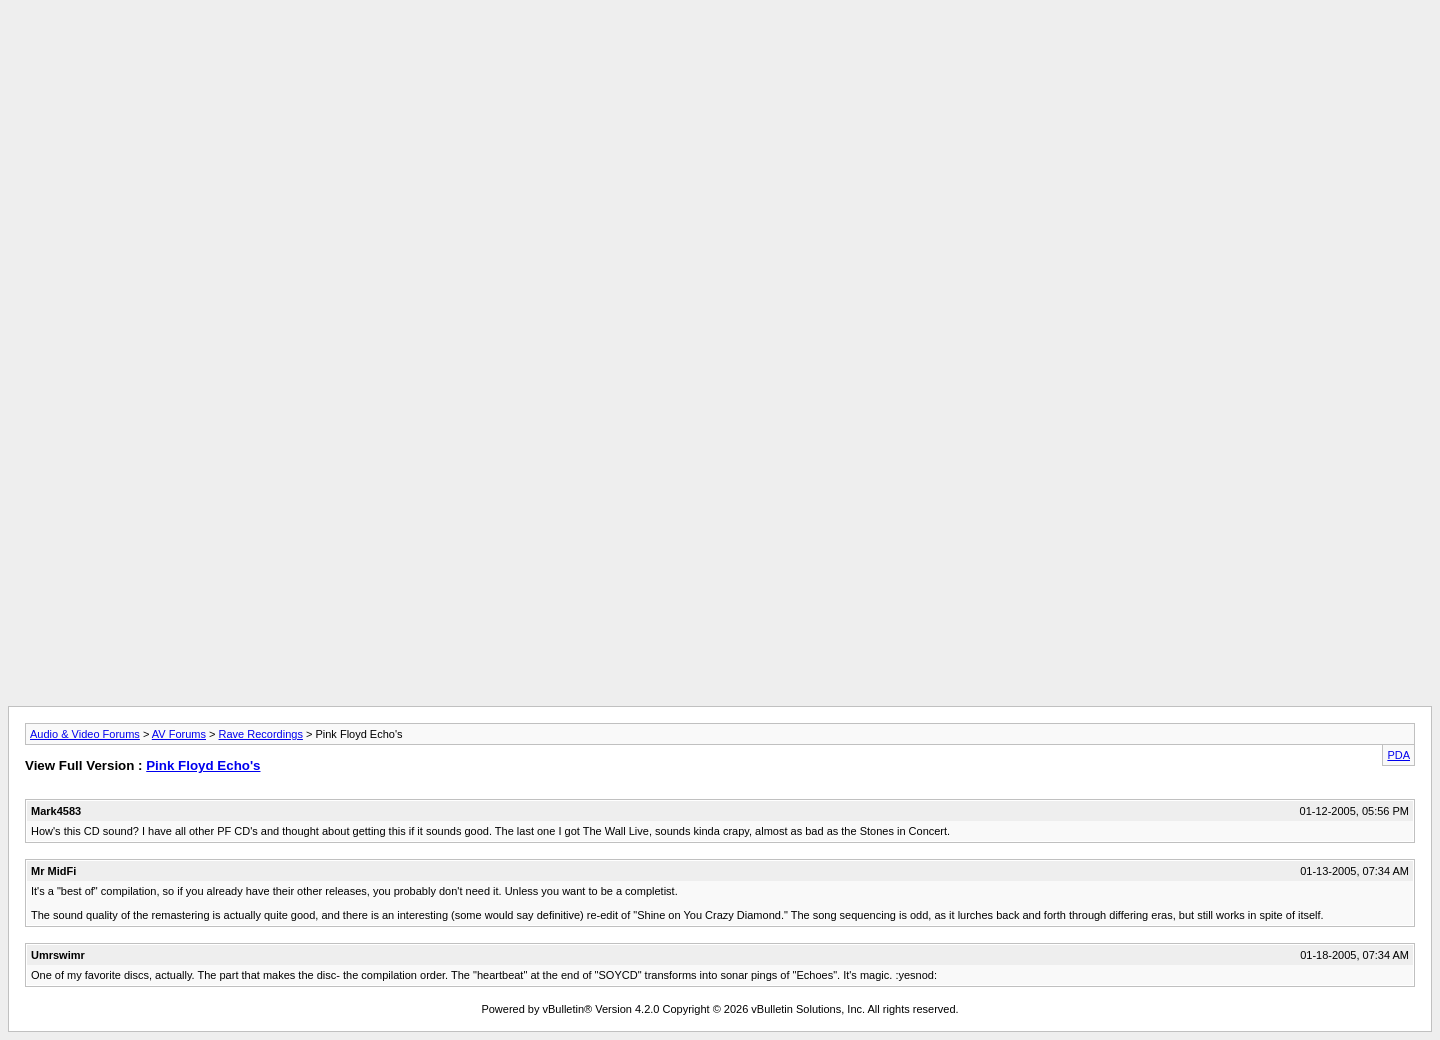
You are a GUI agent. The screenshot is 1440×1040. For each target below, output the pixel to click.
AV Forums (179, 734)
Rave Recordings (261, 734)
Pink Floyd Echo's (203, 765)
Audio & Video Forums (85, 734)
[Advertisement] (720, 53)
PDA (1398, 755)
